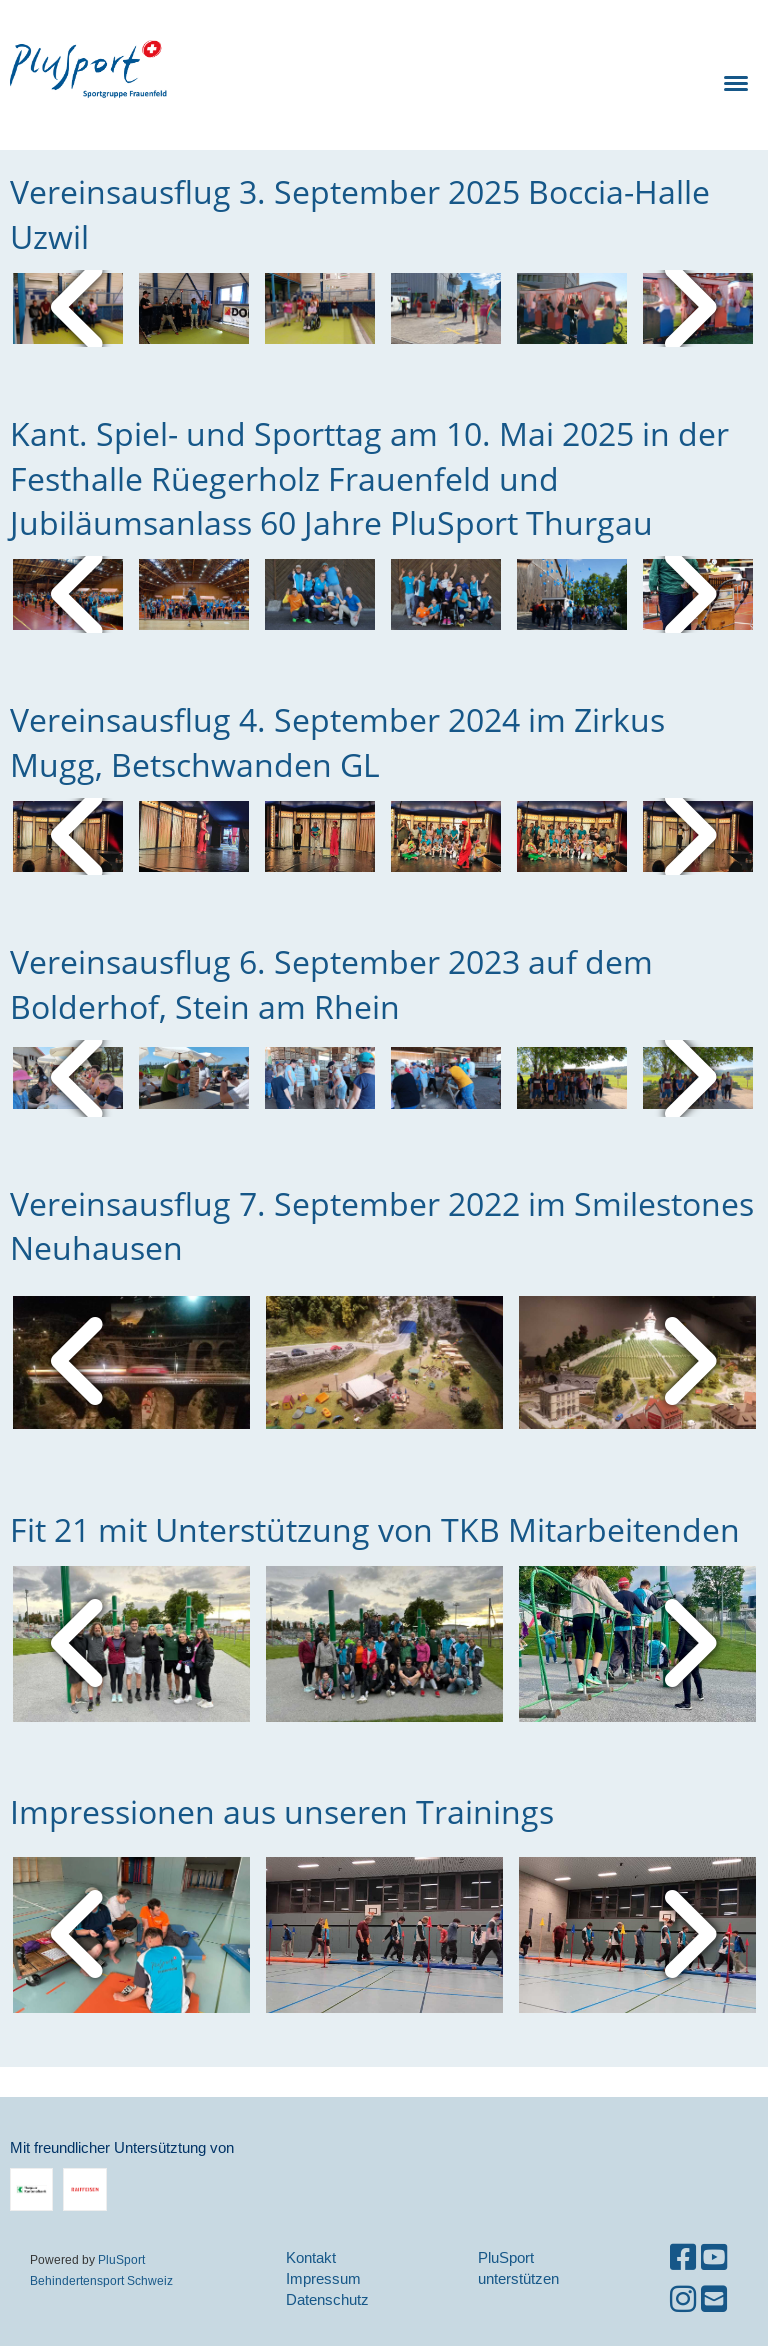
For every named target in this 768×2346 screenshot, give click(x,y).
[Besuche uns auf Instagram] (683, 2299)
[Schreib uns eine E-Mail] (714, 2299)
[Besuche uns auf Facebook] (683, 2257)
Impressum (323, 2278)
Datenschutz (327, 2299)
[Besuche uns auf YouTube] (714, 2257)
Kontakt (311, 2257)
